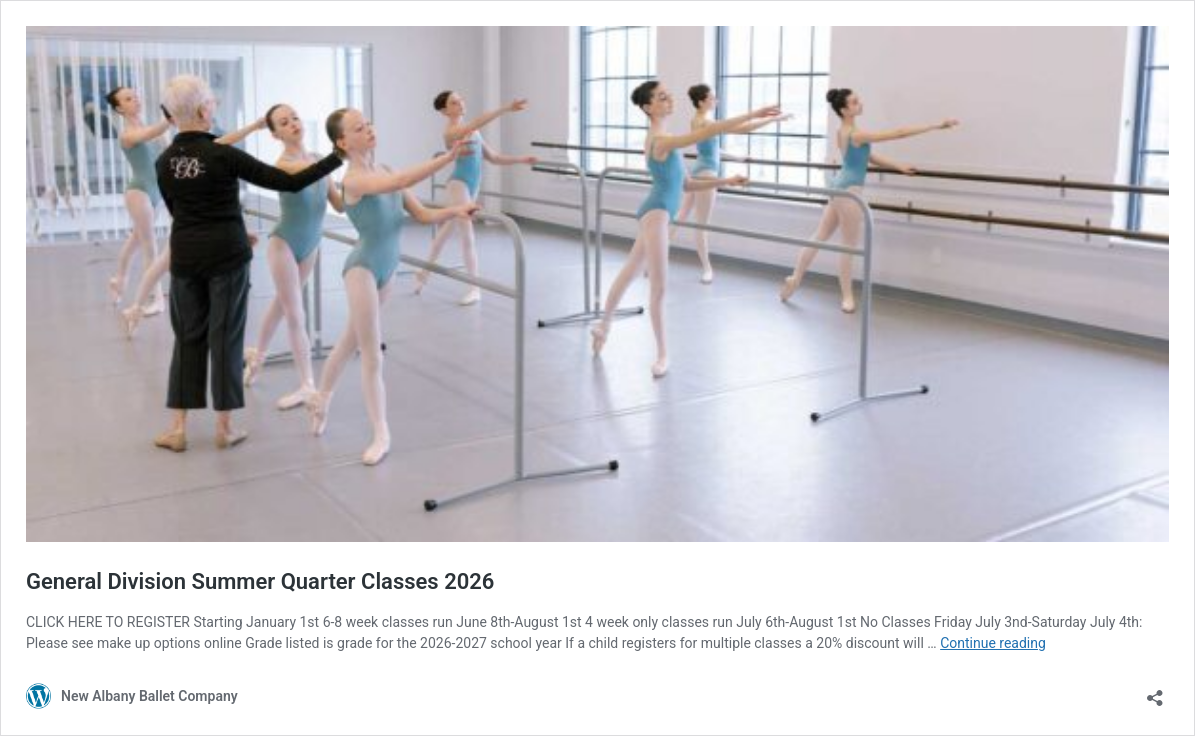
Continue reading (993, 643)
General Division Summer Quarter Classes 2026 (260, 581)
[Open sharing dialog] (1155, 691)
